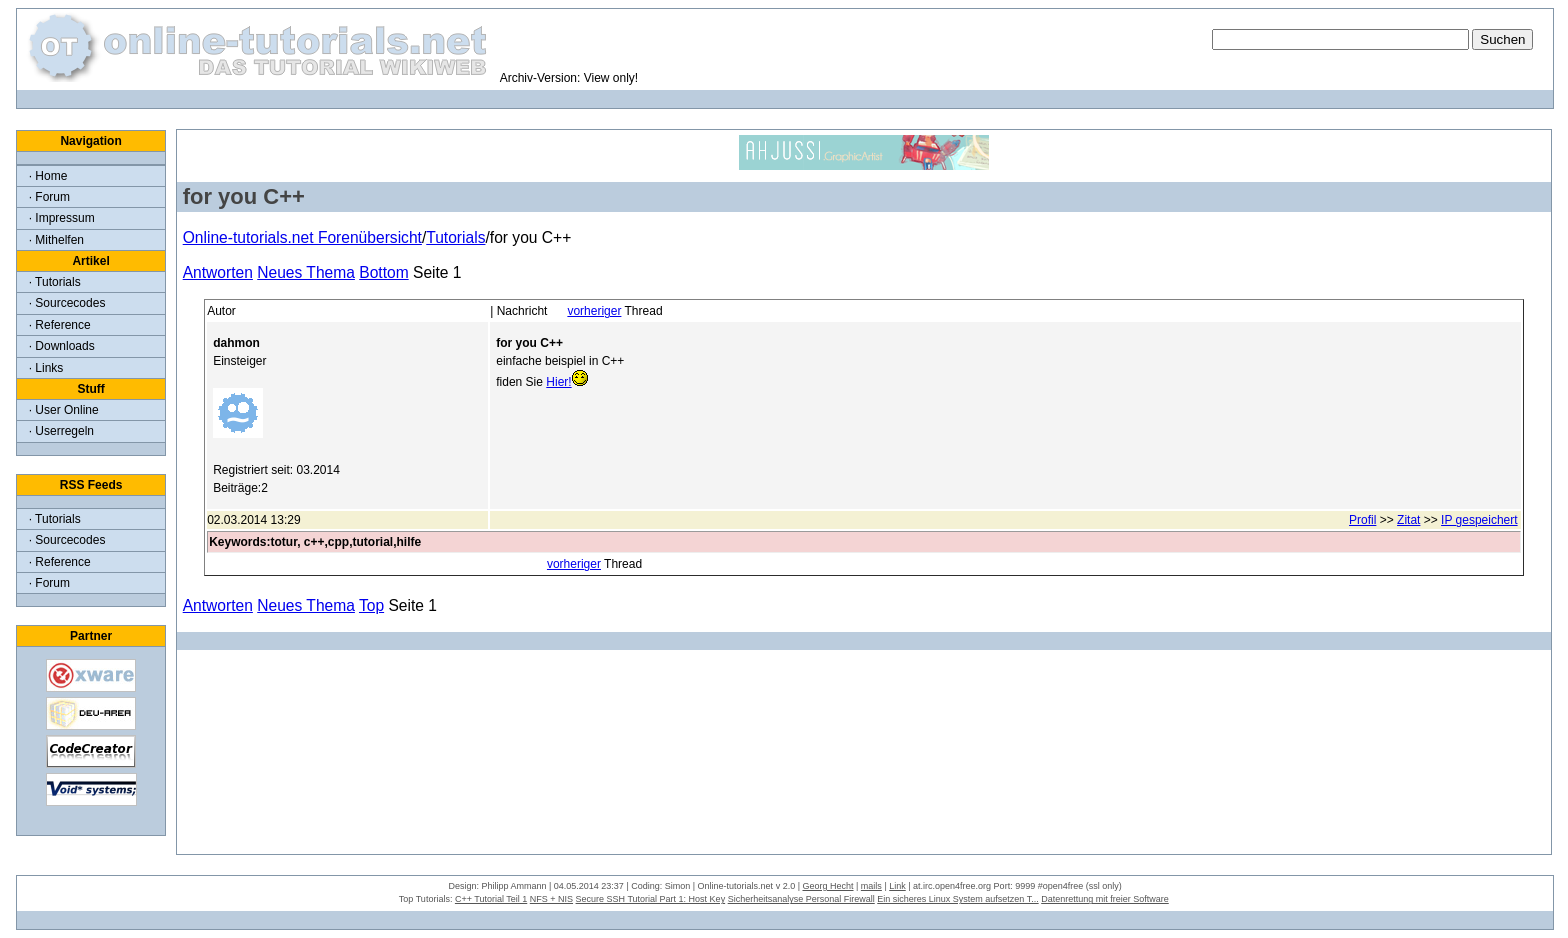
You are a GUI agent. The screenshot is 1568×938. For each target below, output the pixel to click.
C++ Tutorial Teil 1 (491, 899)
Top (371, 605)
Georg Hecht (827, 886)
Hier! (558, 382)
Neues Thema (306, 272)
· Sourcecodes (67, 303)
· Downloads (62, 346)
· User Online (64, 410)
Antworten (218, 272)
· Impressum (62, 218)
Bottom (383, 272)
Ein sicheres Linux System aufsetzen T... (957, 899)
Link (897, 886)
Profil (1362, 520)
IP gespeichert (1479, 520)
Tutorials (455, 237)
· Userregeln (61, 431)
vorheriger (594, 311)
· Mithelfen (56, 240)
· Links (46, 368)
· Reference (60, 325)
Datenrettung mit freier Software (1105, 899)
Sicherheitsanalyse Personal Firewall (801, 899)
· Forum (49, 197)
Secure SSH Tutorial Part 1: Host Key (651, 899)
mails (871, 886)
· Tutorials (55, 282)
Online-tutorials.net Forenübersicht (302, 237)
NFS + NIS (551, 899)
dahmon (236, 343)
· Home (48, 176)
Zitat (1408, 520)
